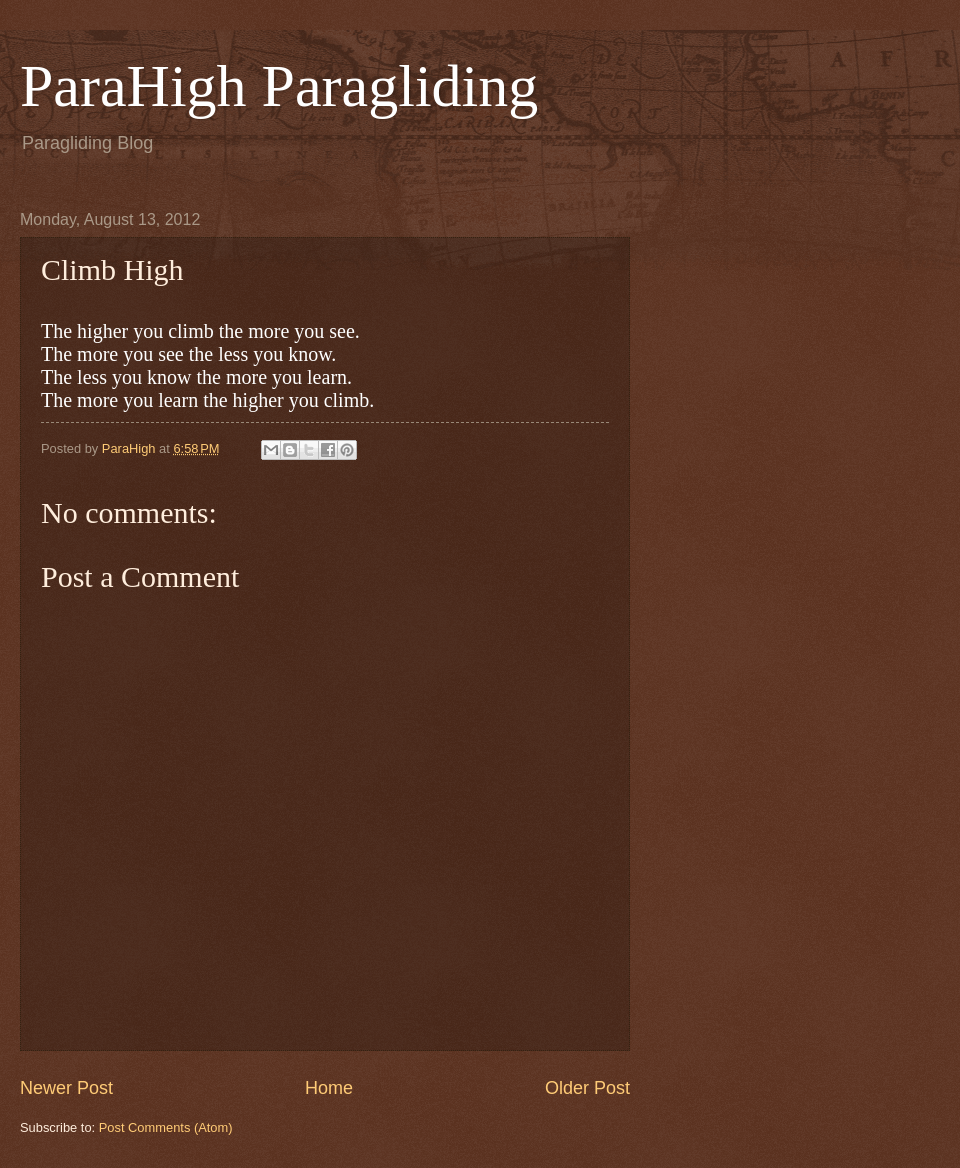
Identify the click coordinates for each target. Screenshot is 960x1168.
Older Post (587, 1088)
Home (329, 1088)
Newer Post (66, 1088)
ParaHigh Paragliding (279, 86)
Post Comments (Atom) (166, 1127)
